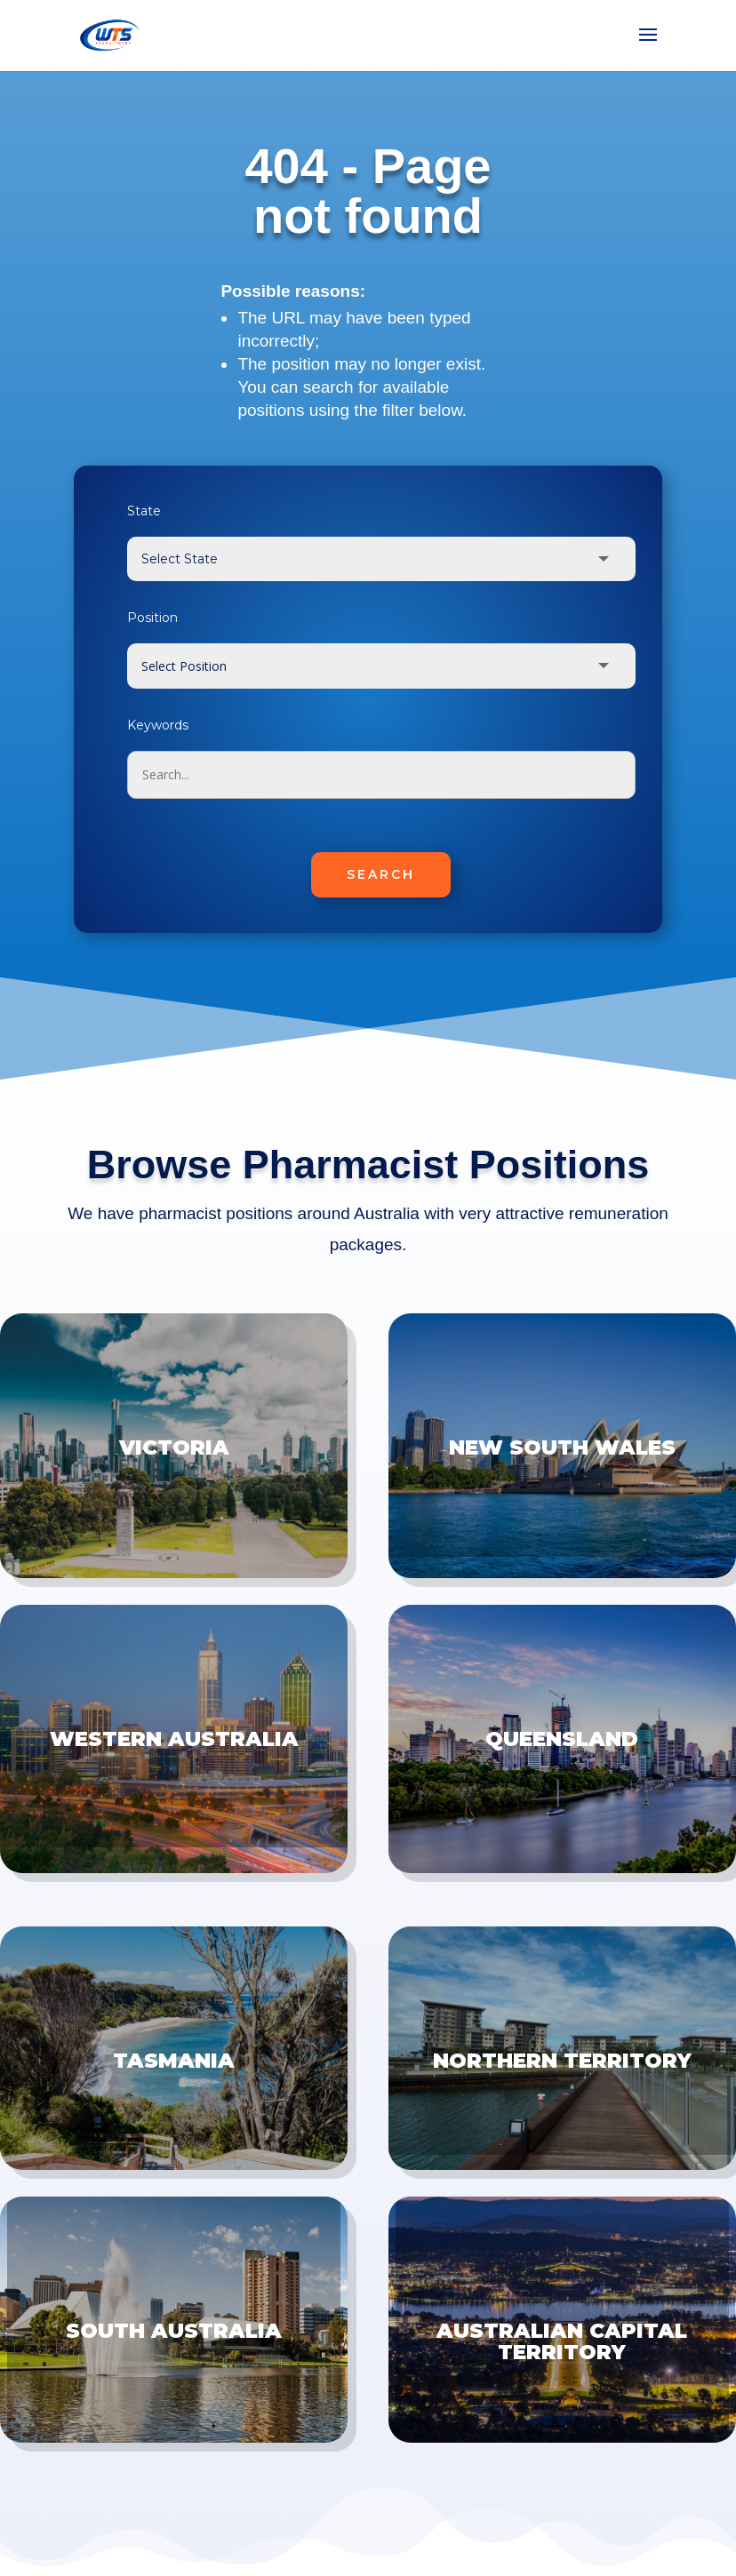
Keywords (157, 725)
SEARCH (381, 874)
